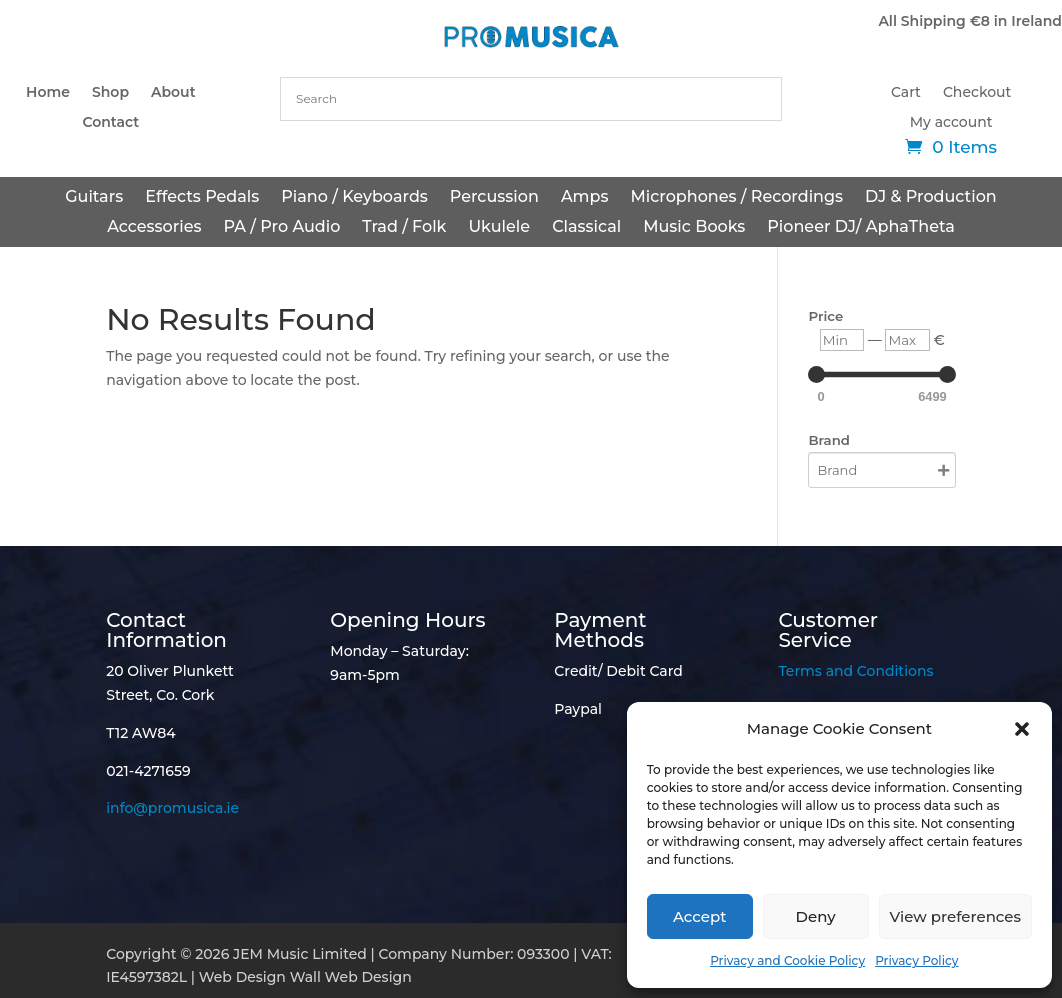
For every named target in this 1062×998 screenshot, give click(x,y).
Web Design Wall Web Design (305, 977)
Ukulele (499, 228)
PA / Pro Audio (282, 228)
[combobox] (531, 99)
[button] (1022, 729)
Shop (110, 93)
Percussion (494, 198)
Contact (110, 123)
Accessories (154, 228)
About (173, 93)
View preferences (955, 916)
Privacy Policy (916, 960)
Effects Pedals (202, 198)
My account (951, 123)
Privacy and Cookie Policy (787, 960)
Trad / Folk (404, 228)
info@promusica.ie (172, 808)
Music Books (694, 228)
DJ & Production (931, 198)
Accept (699, 916)
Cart (906, 93)
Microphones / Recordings (736, 198)
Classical (586, 228)
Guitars (94, 198)
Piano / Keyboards (354, 198)
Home (48, 93)
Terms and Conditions (855, 671)
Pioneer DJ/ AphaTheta (861, 228)
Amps (585, 198)
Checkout (977, 93)
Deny (816, 916)
